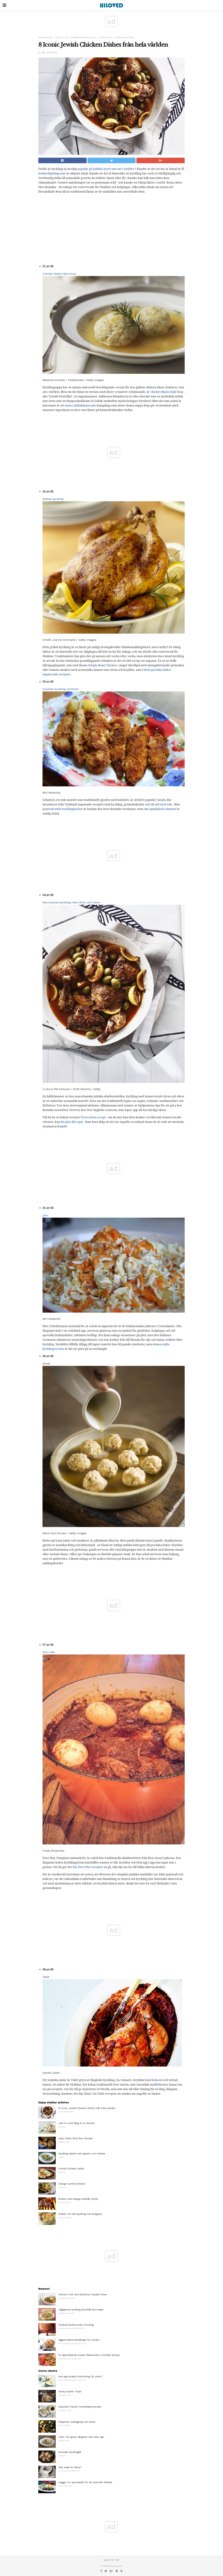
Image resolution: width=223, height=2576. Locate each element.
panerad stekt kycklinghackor (63, 809)
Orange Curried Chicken (71, 2183)
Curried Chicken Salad (71, 2168)
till (152, 804)
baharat (157, 2080)
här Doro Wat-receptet (88, 1867)
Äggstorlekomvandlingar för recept (78, 2339)
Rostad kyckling (53, 499)
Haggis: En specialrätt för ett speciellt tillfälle (85, 2482)
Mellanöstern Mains (125, 37)
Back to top (111, 2560)
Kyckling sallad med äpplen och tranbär (81, 2153)
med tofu (166, 804)
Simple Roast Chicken (102, 665)
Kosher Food (62, 37)
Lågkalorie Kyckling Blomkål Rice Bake (80, 2309)
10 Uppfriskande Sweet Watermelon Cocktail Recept (89, 2355)
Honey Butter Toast (69, 2391)
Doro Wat (49, 1652)
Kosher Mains (105, 37)
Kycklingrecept (45, 37)
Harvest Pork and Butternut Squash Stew (82, 2294)
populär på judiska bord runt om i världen (106, 169)
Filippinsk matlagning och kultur (77, 2421)
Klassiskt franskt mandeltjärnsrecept (79, 2406)
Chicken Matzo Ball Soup (59, 273)
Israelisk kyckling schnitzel (61, 689)
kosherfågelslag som (52, 173)
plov (45, 1215)
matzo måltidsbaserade (80, 405)
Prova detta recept (93, 1117)
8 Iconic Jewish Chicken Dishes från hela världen (87, 2108)
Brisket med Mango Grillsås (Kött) (78, 2198)
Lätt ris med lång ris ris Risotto (76, 2123)
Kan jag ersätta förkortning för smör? (80, 2376)
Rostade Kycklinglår (69, 2452)
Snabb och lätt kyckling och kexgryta (80, 2213)
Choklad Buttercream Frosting (76, 2324)
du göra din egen (72, 1122)
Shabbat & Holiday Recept (83, 37)
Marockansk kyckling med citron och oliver (71, 902)
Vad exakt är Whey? (70, 2467)
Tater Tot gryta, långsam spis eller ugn (81, 2436)
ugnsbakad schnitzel (162, 809)
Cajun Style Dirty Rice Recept (75, 2138)
